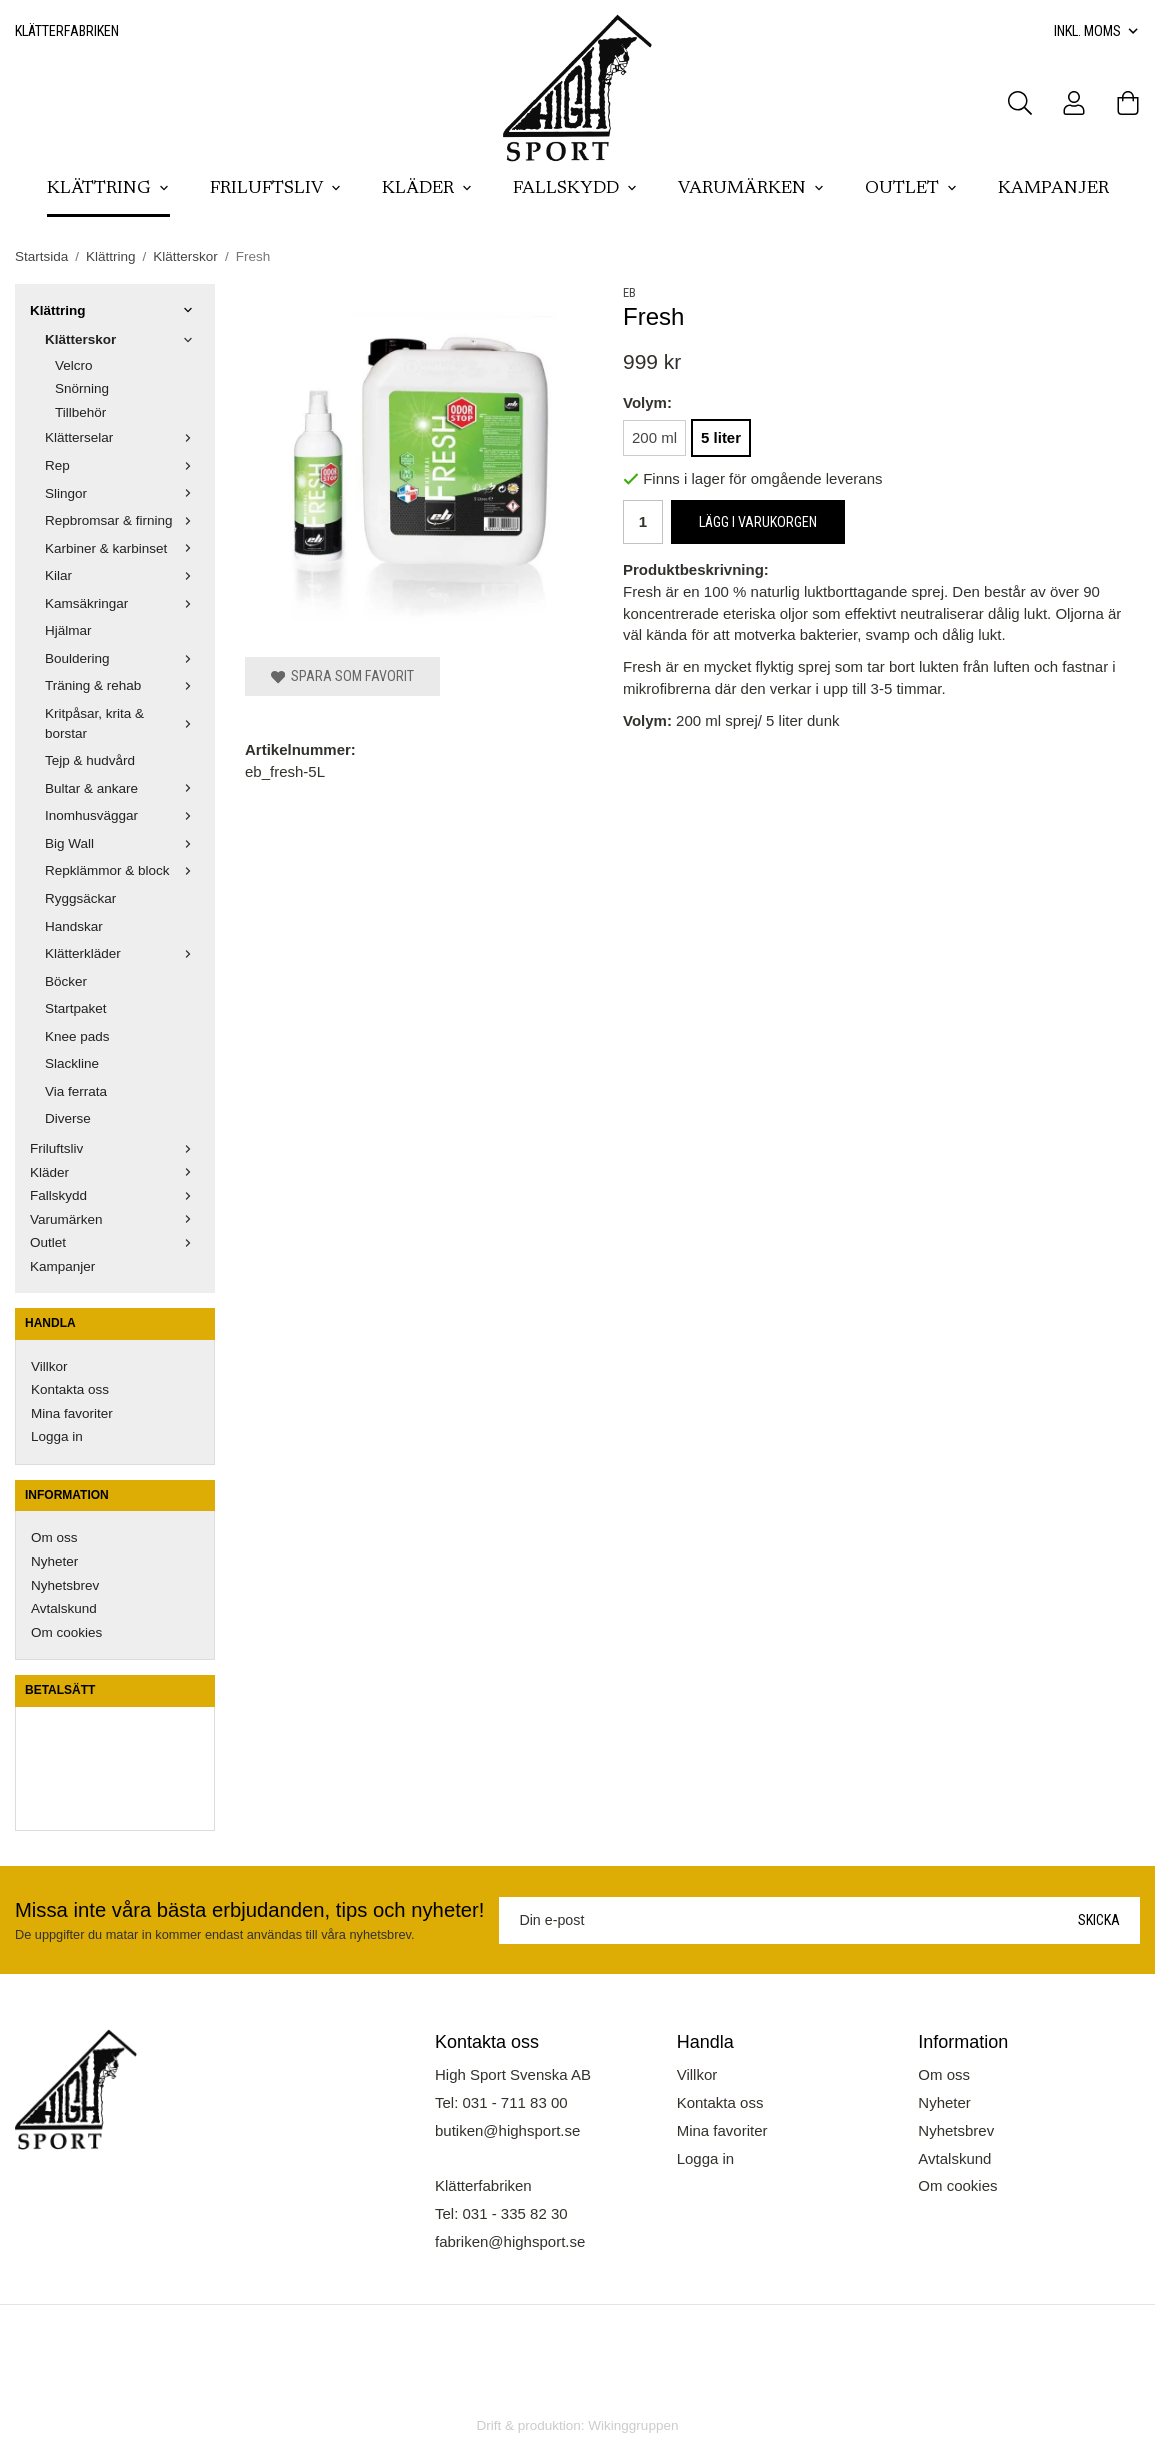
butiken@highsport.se (507, 2130)
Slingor (122, 493)
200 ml (654, 437)
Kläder (427, 189)
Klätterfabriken (67, 31)
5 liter (721, 437)
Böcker (66, 981)
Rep (122, 465)
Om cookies (66, 1632)
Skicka (1099, 1920)
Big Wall (122, 843)
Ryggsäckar (80, 898)
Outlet (911, 189)
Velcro (74, 365)
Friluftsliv (276, 189)
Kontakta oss (70, 1389)
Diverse (68, 1118)
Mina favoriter (72, 1413)
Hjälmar (68, 630)
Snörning (82, 388)
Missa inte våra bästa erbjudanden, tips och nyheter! (249, 1910)
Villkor (49, 1366)
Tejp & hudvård (90, 760)
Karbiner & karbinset (122, 548)
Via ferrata (76, 1091)
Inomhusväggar (122, 815)
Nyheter (54, 1561)
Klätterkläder (122, 953)
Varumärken (751, 189)
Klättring (108, 189)
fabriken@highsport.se (510, 2241)
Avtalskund (64, 1608)
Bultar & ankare (122, 788)
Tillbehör (80, 412)
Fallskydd (575, 189)
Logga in (57, 1436)
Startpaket (76, 1008)
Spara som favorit (342, 676)
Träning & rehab (122, 685)
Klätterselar (122, 437)
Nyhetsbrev (65, 1585)
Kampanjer (1053, 189)
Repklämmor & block (122, 870)
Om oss (54, 1537)
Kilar (122, 575)
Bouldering (122, 658)
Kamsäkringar (122, 603)
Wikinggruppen (633, 2425)
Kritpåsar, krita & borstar (122, 723)
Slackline (72, 1063)
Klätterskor (122, 339)
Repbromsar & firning (122, 520)
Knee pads (77, 1036)
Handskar (74, 926)
